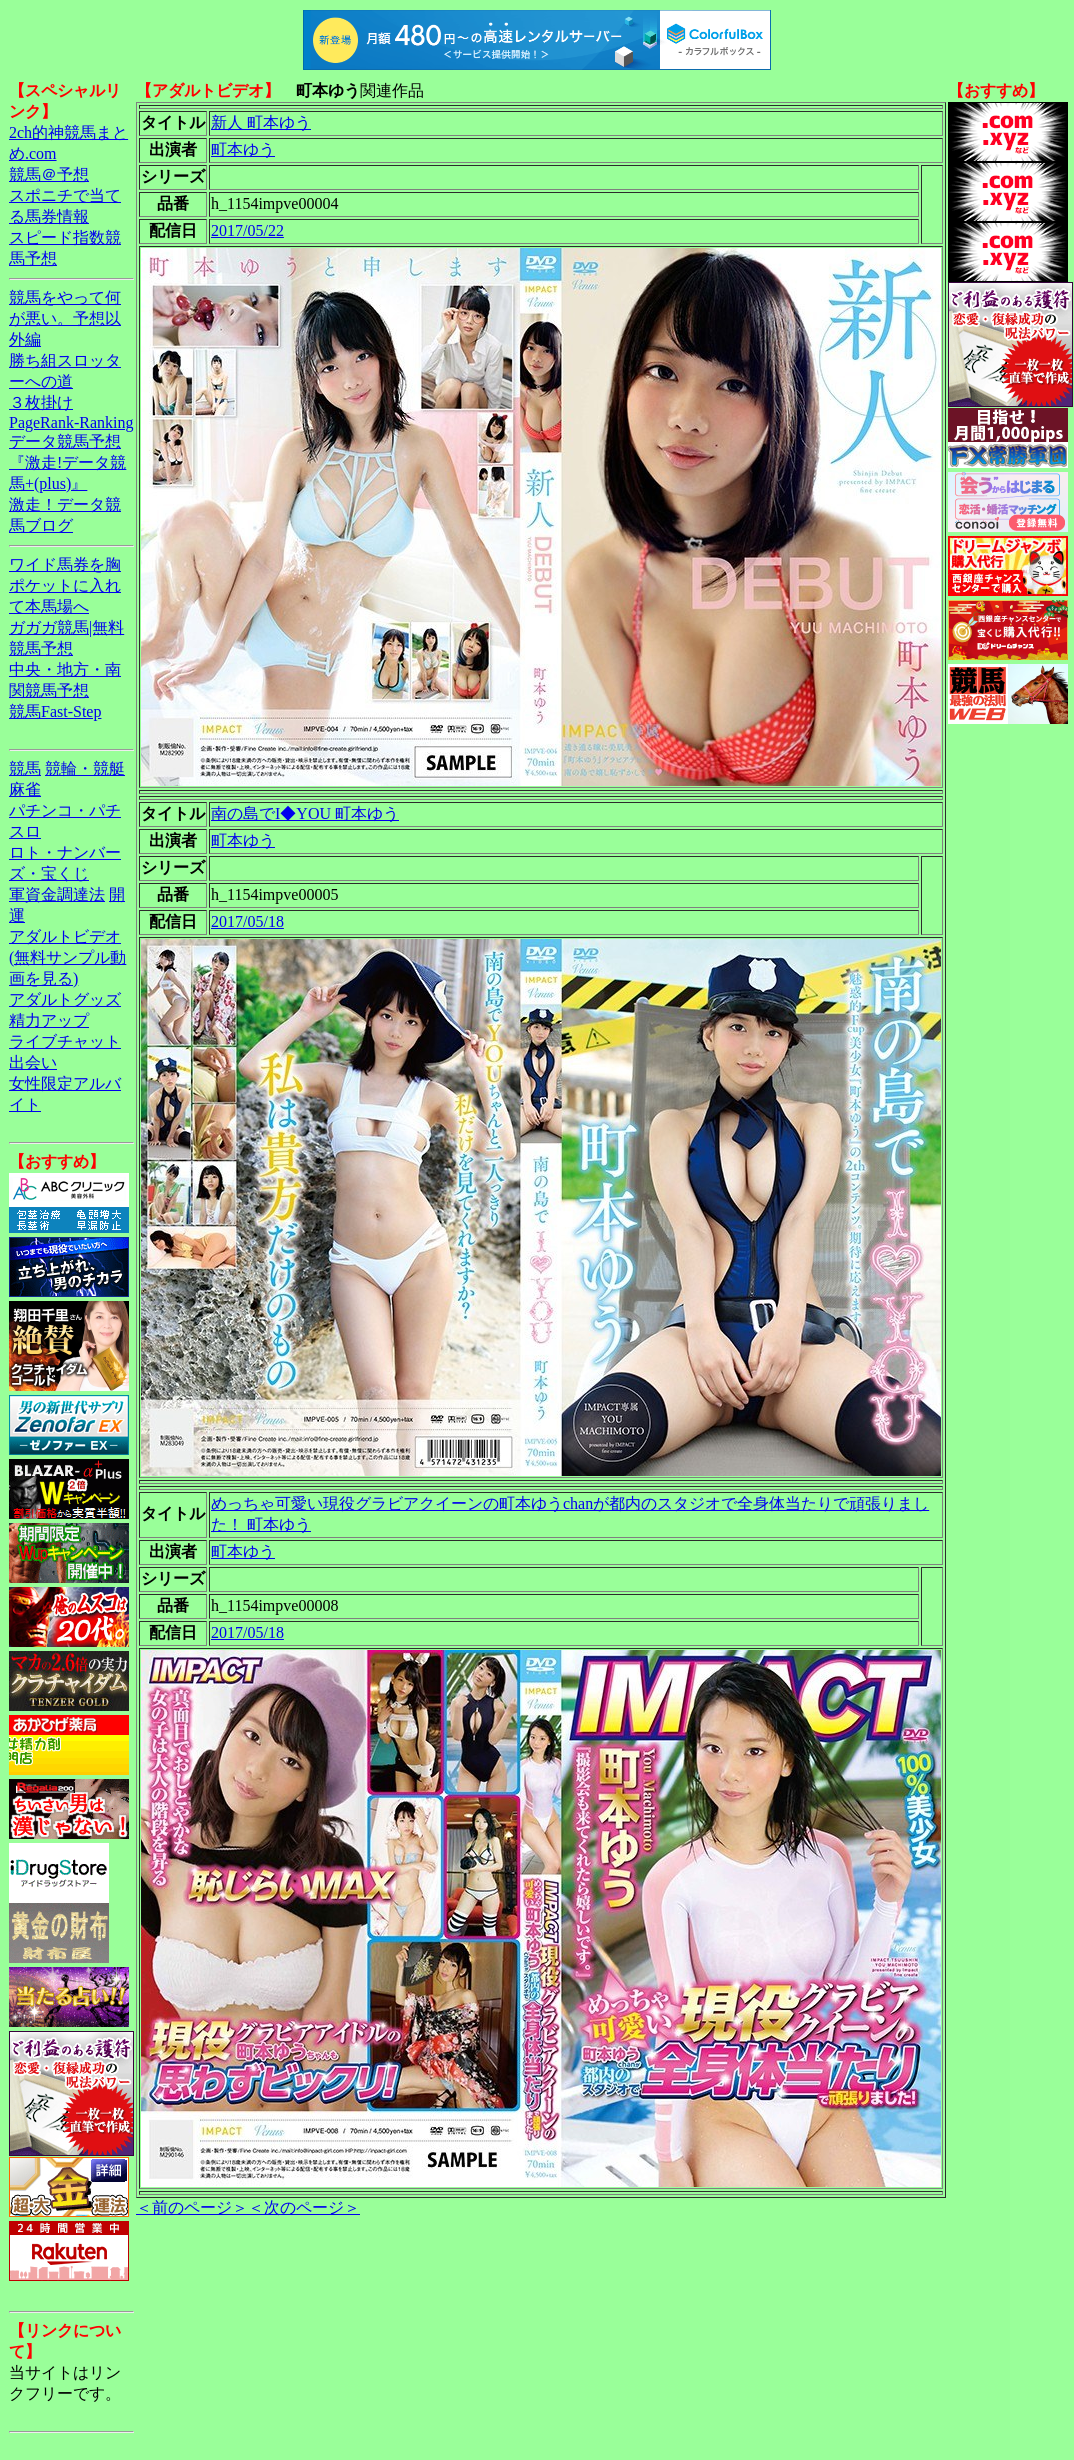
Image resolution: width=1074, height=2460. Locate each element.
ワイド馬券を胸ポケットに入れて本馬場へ (65, 585)
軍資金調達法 (57, 894)
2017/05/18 (247, 921)
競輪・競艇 (85, 768)
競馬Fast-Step (55, 711)
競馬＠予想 (49, 174)
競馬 (25, 768)
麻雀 (25, 789)
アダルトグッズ (65, 999)
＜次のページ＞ (304, 2207)
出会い (33, 1062)
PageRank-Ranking (71, 422)
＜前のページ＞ (192, 2207)
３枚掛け (41, 402)
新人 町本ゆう (261, 122)
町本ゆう (243, 149)
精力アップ (49, 1020)
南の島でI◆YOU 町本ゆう (305, 813)
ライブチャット (65, 1041)
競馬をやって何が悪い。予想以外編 (65, 318)
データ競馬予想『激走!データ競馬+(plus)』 (67, 462)
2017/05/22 (247, 230)
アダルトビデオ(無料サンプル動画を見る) (67, 957)
